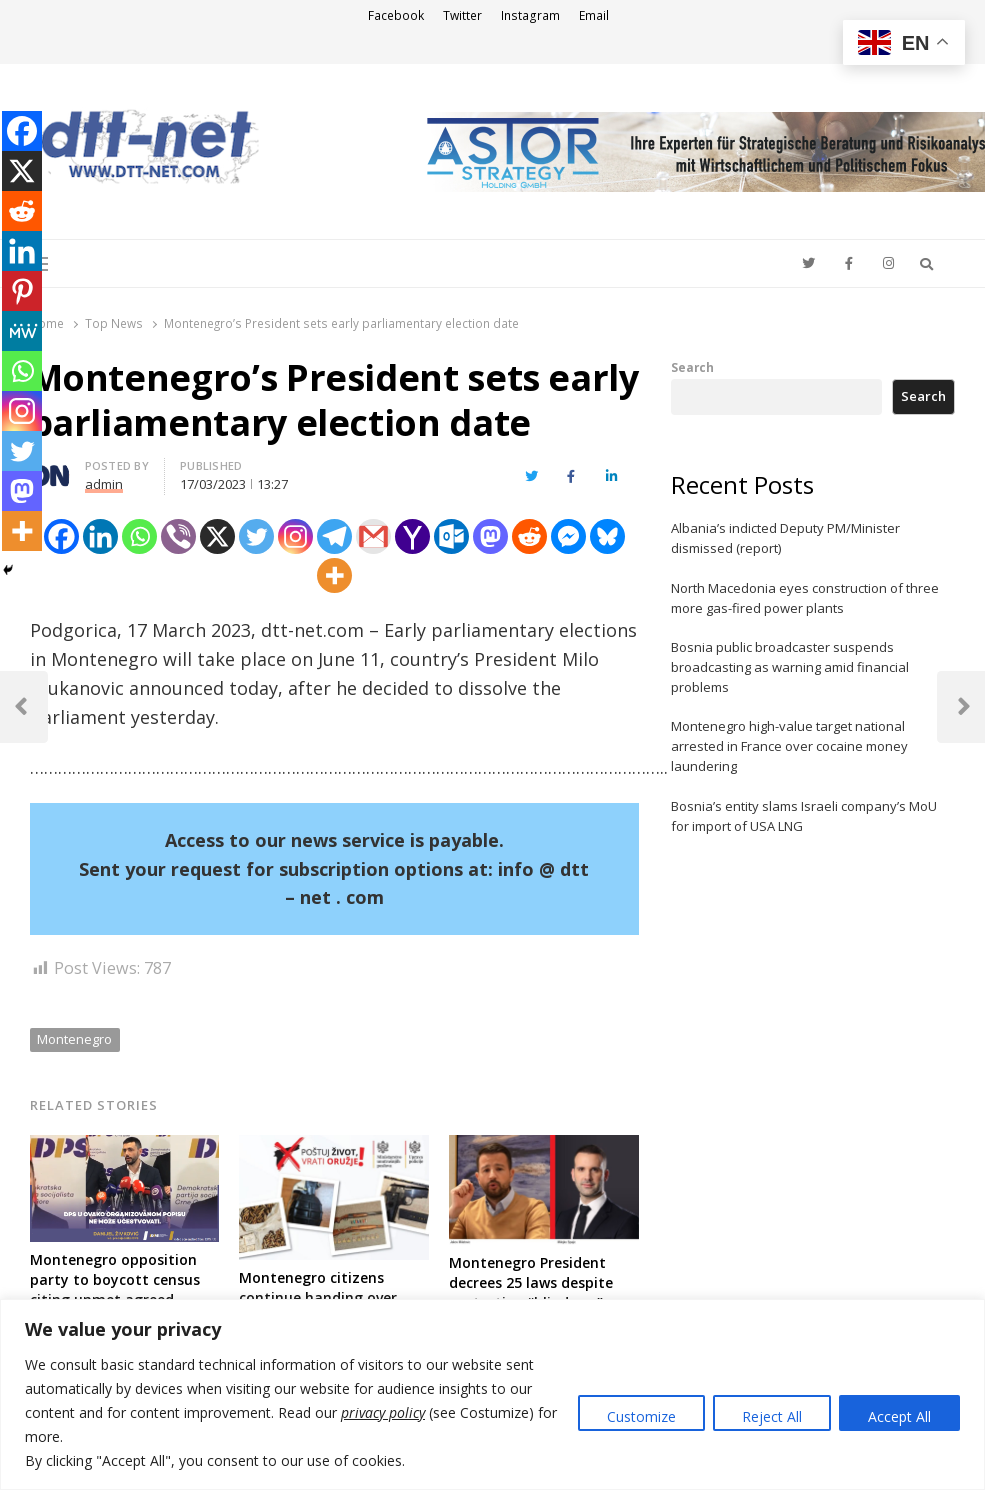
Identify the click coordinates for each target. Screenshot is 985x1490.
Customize (641, 1416)
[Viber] (178, 536)
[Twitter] (256, 536)
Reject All (772, 1416)
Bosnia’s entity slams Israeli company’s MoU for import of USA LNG (804, 816)
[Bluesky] (607, 536)
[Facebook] (61, 536)
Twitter (462, 15)
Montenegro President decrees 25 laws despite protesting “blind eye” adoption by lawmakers (532, 1292)
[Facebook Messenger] (568, 536)
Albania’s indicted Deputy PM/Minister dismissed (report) (785, 538)
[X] (217, 536)
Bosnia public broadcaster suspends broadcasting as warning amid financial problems (790, 667)
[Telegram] (334, 536)
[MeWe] (22, 331)
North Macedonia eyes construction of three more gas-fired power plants (805, 598)
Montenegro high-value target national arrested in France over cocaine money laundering (789, 746)
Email (594, 15)
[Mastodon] (490, 536)
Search (692, 367)
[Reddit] (529, 536)
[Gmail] (373, 536)
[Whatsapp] (139, 536)
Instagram (530, 15)
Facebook (396, 15)
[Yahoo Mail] (412, 536)
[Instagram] (295, 536)
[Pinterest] (22, 291)
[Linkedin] (100, 536)
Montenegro (74, 1039)
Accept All (899, 1416)
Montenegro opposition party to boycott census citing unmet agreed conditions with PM (115, 1289)
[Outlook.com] (451, 536)
